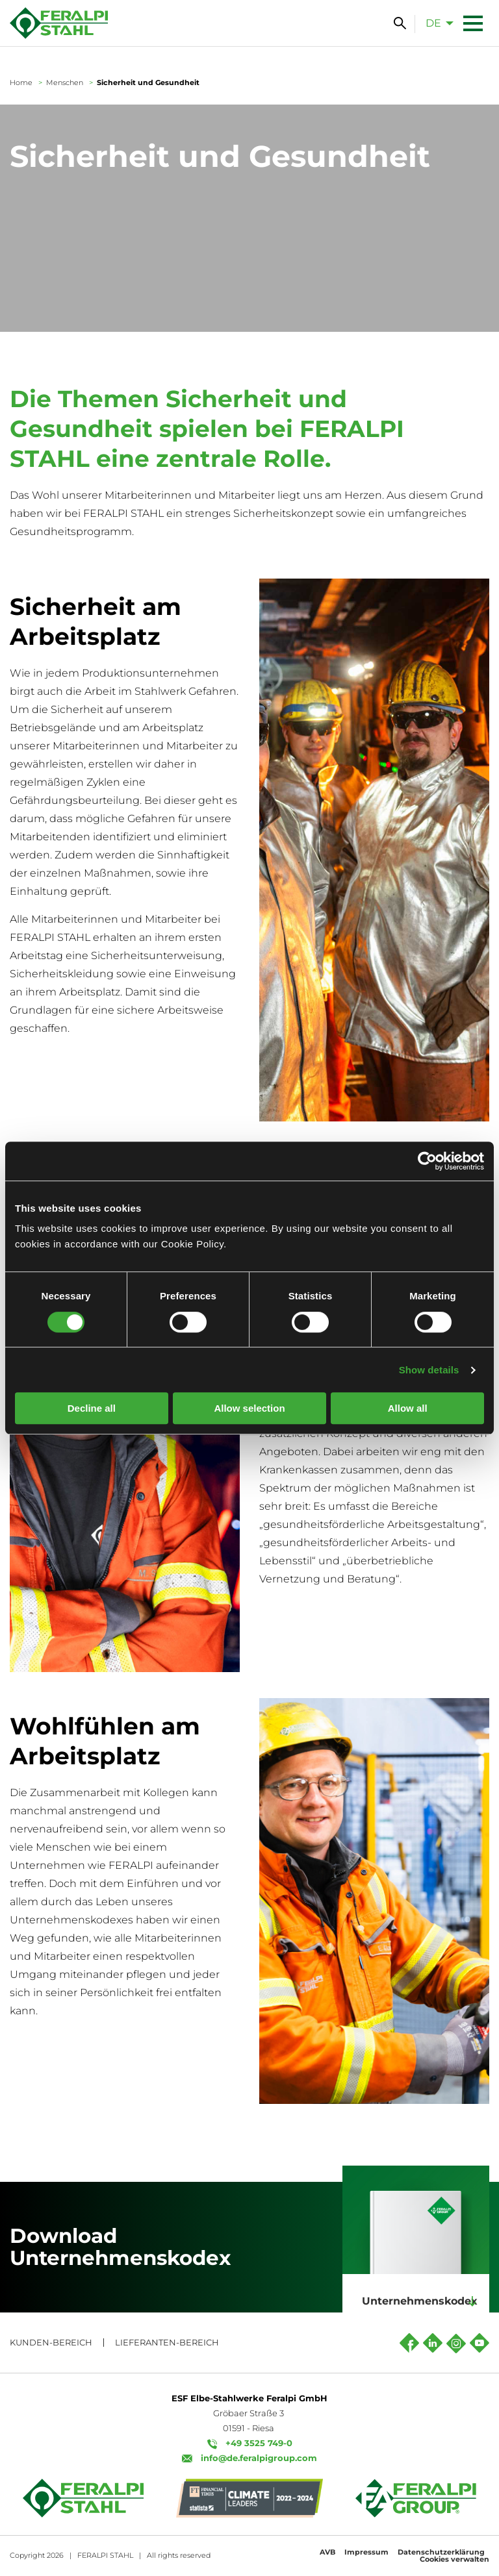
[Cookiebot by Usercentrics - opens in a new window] (427, 1161)
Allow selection (249, 1408)
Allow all (408, 1408)
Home (21, 82)
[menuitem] (436, 22)
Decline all (92, 1408)
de (433, 23)
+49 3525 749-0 (258, 2443)
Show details (429, 1369)
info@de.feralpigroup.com (259, 2458)
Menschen (64, 82)
